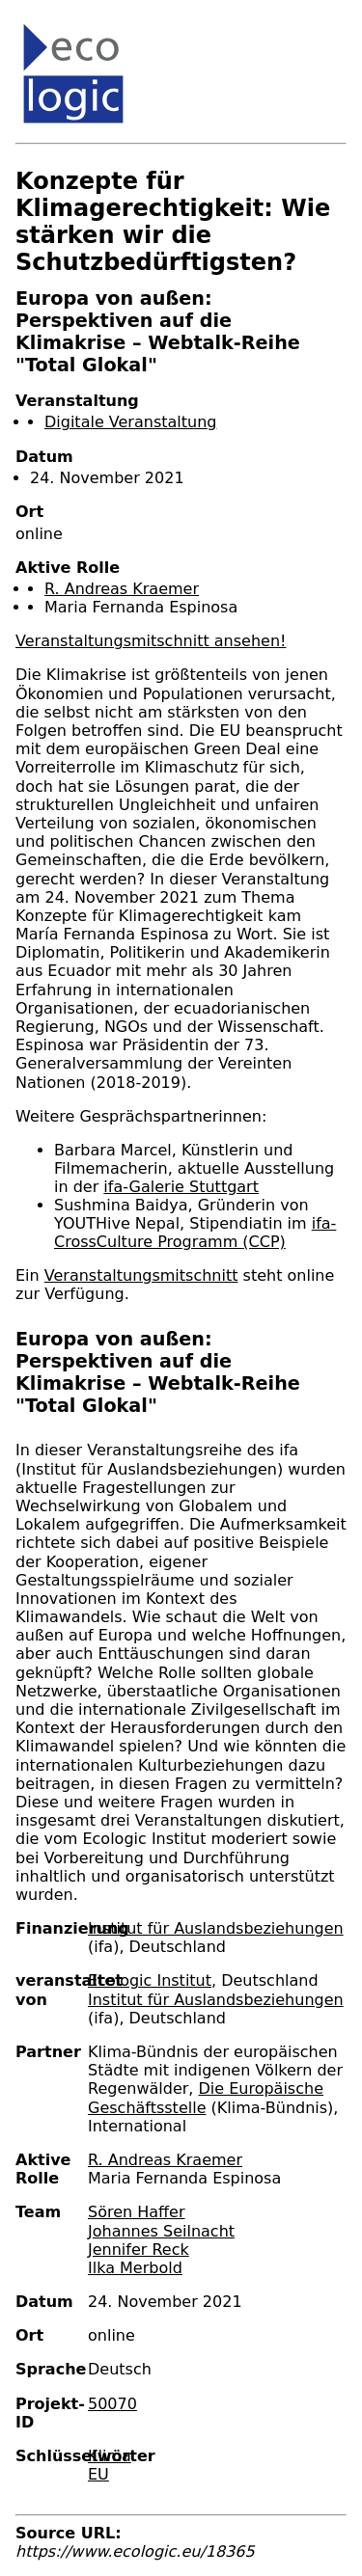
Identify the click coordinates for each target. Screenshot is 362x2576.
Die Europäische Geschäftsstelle (205, 2097)
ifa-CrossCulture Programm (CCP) (195, 1232)
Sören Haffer (136, 2212)
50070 (112, 2404)
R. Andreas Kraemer (121, 589)
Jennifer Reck (138, 2249)
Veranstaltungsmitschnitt (141, 1275)
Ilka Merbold (135, 2268)
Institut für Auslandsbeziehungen (216, 1928)
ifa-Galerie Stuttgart (181, 1187)
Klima (109, 2456)
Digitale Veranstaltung (130, 422)
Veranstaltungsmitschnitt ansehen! (150, 641)
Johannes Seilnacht (161, 2231)
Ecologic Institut (149, 1980)
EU (98, 2474)
